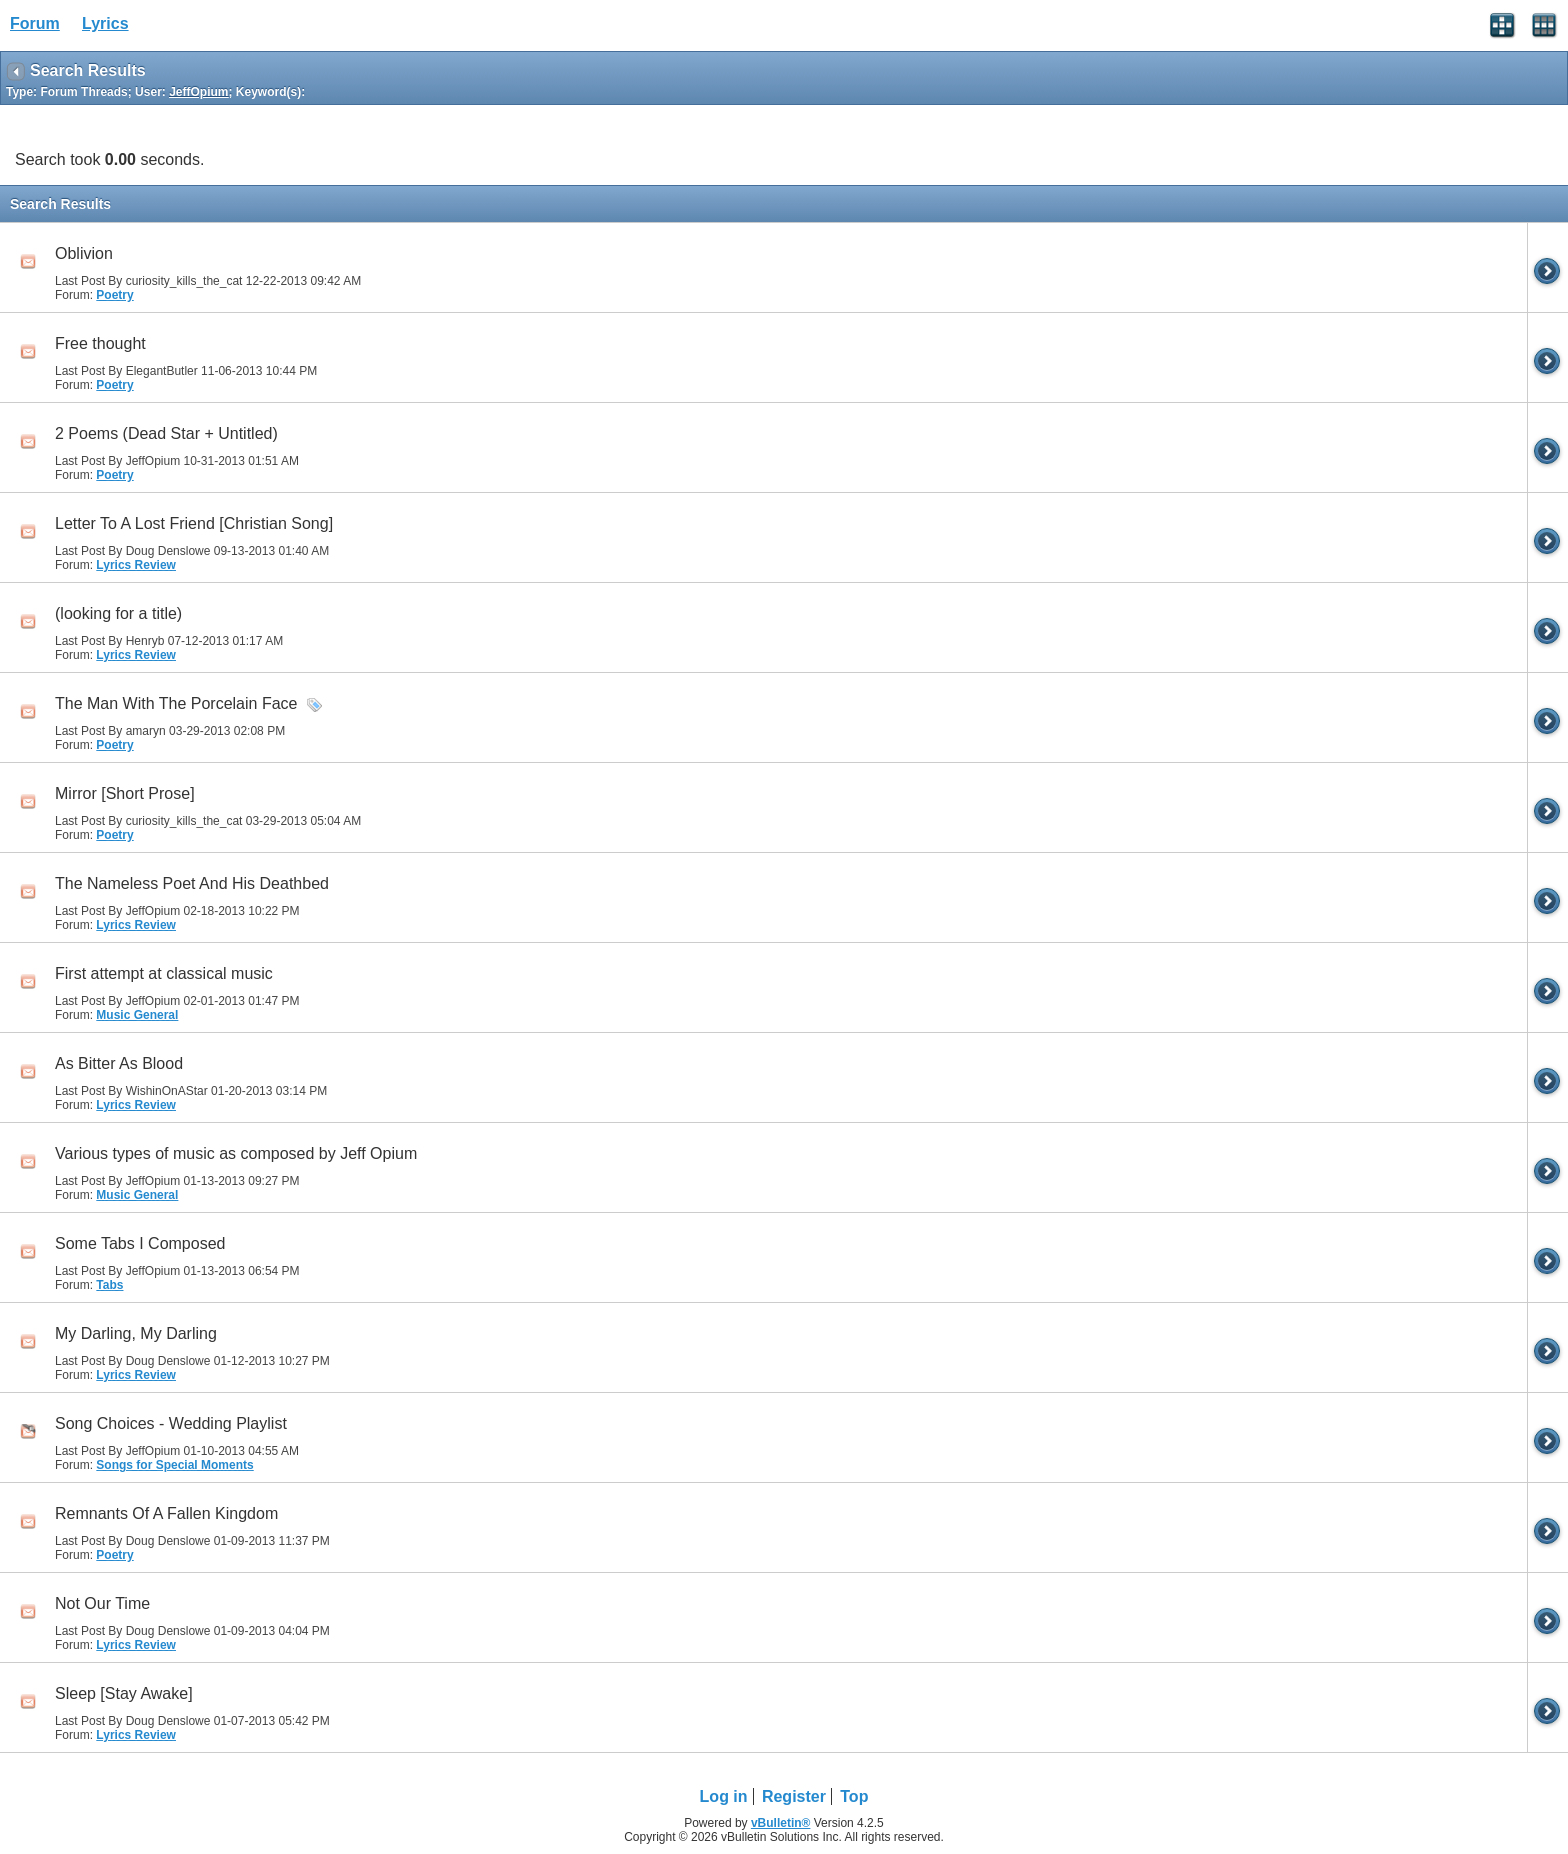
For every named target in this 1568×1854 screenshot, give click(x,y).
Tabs (109, 1285)
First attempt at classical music (164, 973)
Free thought (100, 343)
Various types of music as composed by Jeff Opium (236, 1153)
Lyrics (105, 23)
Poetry (114, 295)
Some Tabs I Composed (140, 1243)
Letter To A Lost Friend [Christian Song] (194, 523)
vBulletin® (781, 1823)
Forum (35, 23)
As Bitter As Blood (119, 1063)
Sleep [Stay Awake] (124, 1693)
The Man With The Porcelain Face (176, 703)
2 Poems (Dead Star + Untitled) (166, 433)
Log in (724, 1796)
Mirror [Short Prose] (125, 793)
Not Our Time (102, 1603)
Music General (137, 1015)
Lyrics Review (136, 565)
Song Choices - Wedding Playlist (171, 1423)
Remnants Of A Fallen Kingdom (166, 1513)
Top (854, 1796)
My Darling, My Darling (136, 1333)
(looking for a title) (118, 613)
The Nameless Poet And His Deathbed (192, 883)
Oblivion (84, 253)
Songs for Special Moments (174, 1465)
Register (794, 1796)
